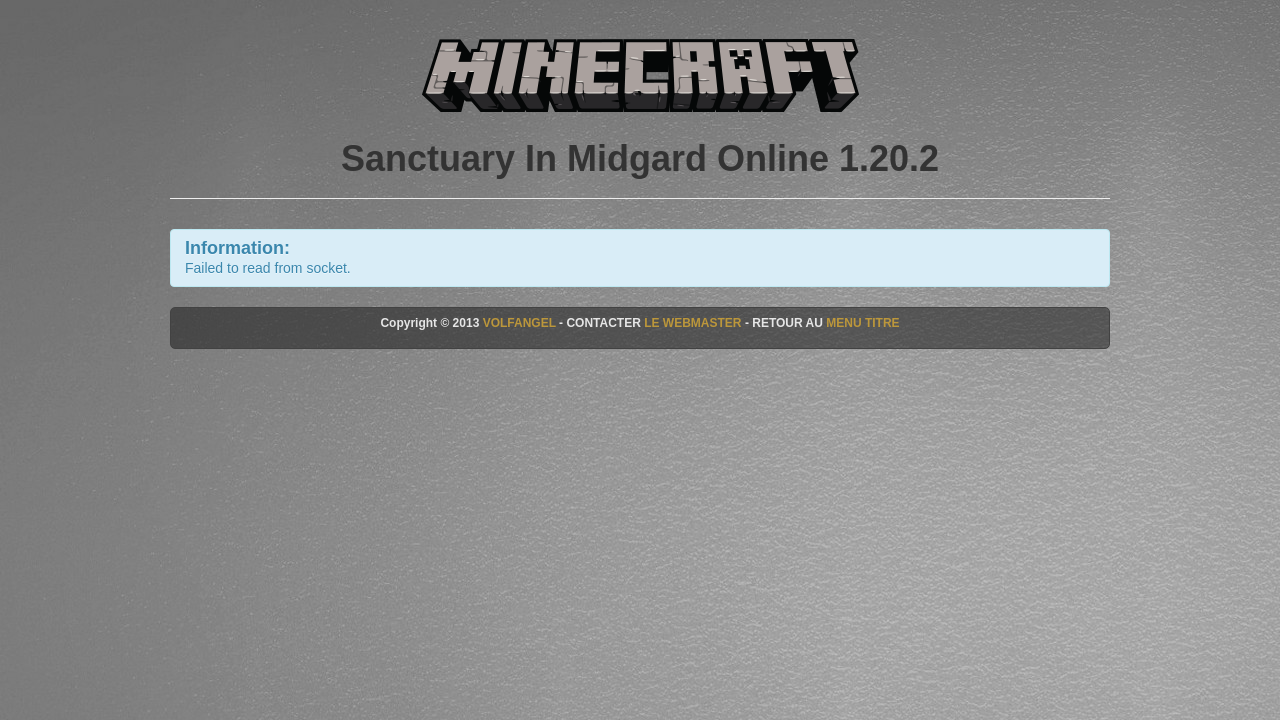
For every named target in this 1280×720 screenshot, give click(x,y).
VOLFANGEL (519, 323)
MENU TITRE (862, 323)
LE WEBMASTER (692, 323)
